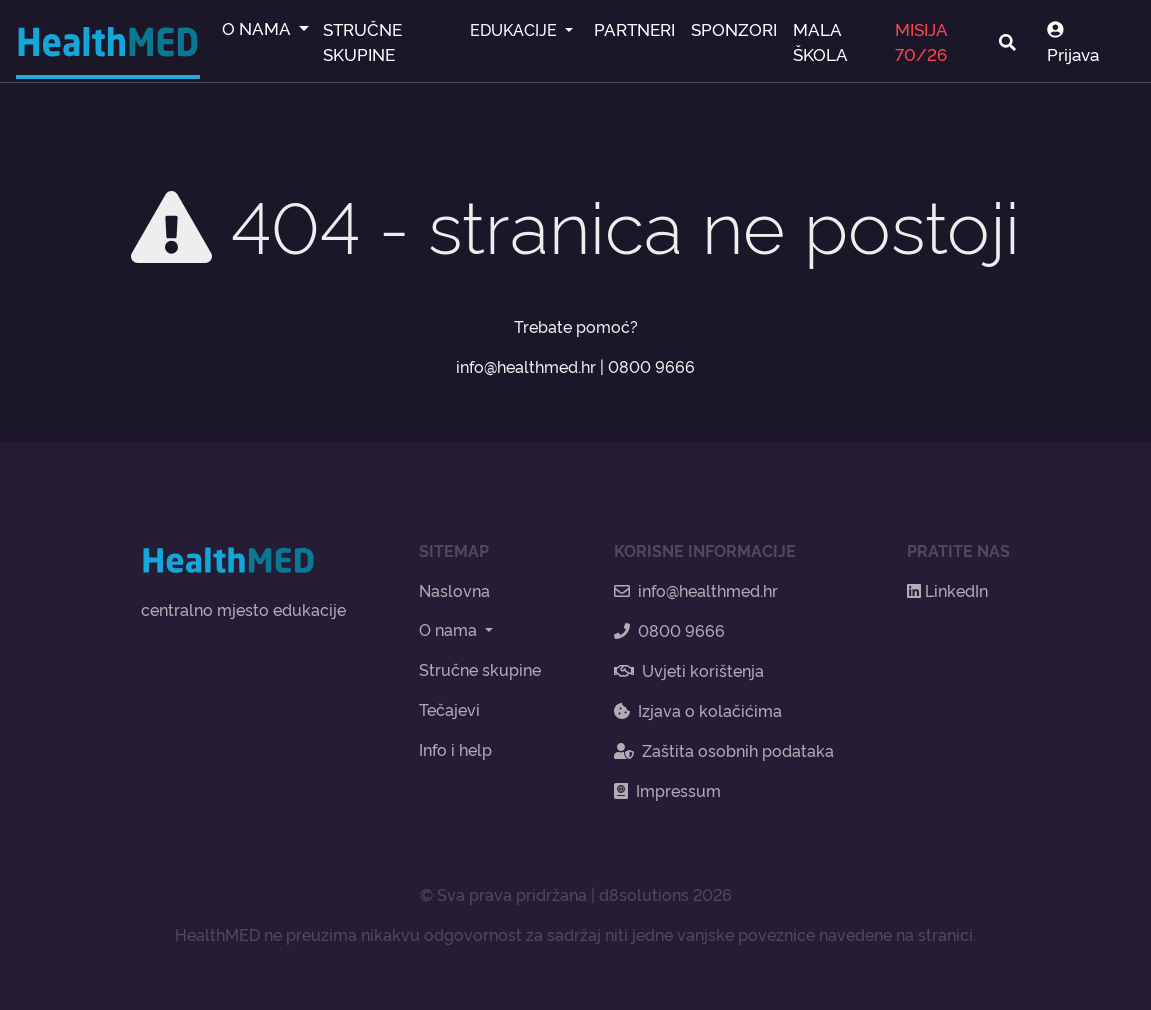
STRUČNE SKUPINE (362, 41)
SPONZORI (734, 28)
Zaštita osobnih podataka (724, 750)
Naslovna (454, 590)
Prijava (1073, 43)
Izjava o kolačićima (698, 710)
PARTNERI (634, 28)
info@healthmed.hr (526, 366)
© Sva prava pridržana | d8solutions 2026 (576, 894)
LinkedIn (947, 590)
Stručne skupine (480, 669)
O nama (450, 629)
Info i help (455, 749)
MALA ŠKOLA (820, 41)
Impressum (667, 790)
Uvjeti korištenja (689, 670)
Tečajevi (449, 709)
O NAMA (258, 27)
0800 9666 (651, 366)
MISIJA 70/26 (921, 41)
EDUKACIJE (515, 29)
